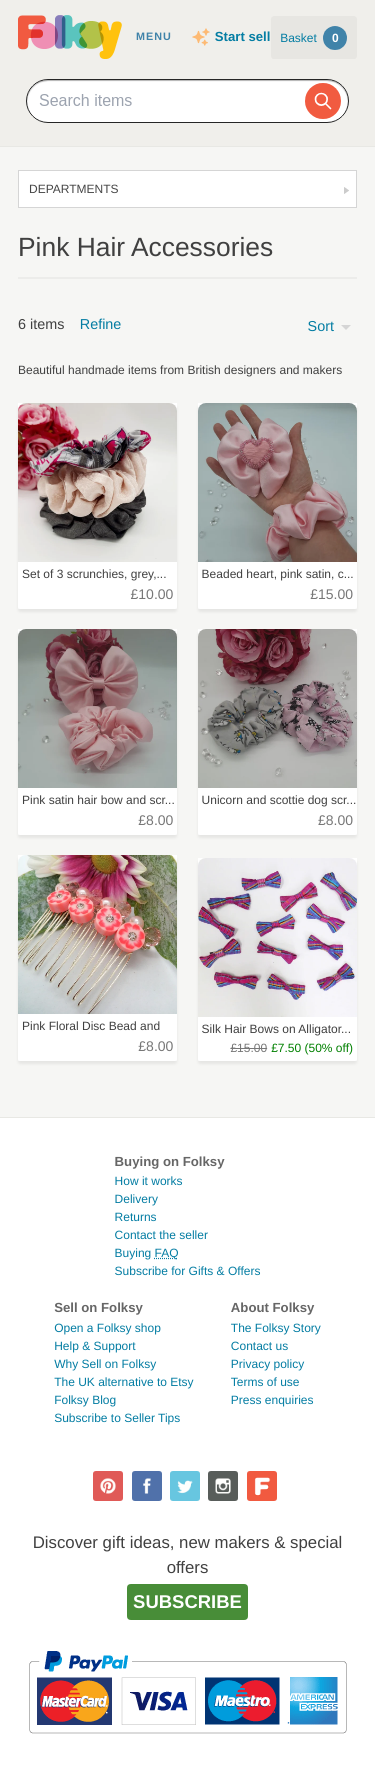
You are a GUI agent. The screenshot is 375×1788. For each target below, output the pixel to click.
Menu (154, 37)
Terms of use (265, 1382)
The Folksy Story (276, 1328)
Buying (147, 1253)
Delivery (136, 1199)
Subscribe (187, 1601)
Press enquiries (272, 1400)
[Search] (323, 101)
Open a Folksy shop (107, 1328)
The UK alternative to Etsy (123, 1382)
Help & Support (94, 1346)
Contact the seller (161, 1235)
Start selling (252, 36)
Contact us (259, 1346)
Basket (313, 38)
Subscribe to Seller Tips (117, 1418)
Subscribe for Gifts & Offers (188, 1271)
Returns (136, 1217)
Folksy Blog (85, 1400)
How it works (149, 1181)
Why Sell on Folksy (105, 1364)
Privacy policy (267, 1364)
